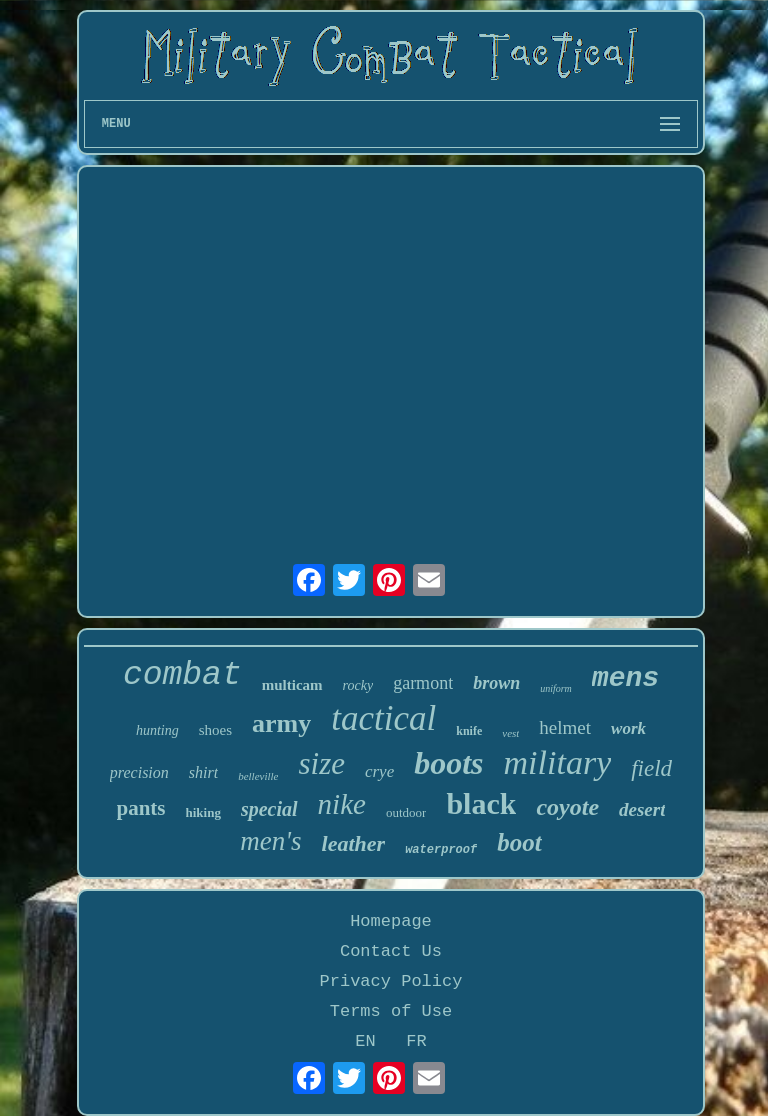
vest (510, 733)
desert (642, 809)
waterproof (441, 850)
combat (182, 675)
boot (519, 842)
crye (379, 771)
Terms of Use (391, 1011)
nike (342, 804)
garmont (423, 683)
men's (270, 841)
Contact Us (391, 951)
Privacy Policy (391, 981)
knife (469, 731)
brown (496, 683)
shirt (203, 772)
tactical (383, 718)
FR (416, 1041)
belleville (258, 776)
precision (139, 772)
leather (354, 843)
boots (448, 763)
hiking (203, 812)
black (481, 803)
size (321, 763)
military (558, 762)
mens (625, 678)
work (628, 728)
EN (365, 1041)
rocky (358, 685)
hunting (157, 730)
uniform (556, 688)
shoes (215, 730)
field (651, 768)
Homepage (391, 921)
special (269, 809)
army (281, 723)
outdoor (406, 812)
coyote (567, 807)
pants (141, 808)
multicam (292, 685)
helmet (565, 727)
